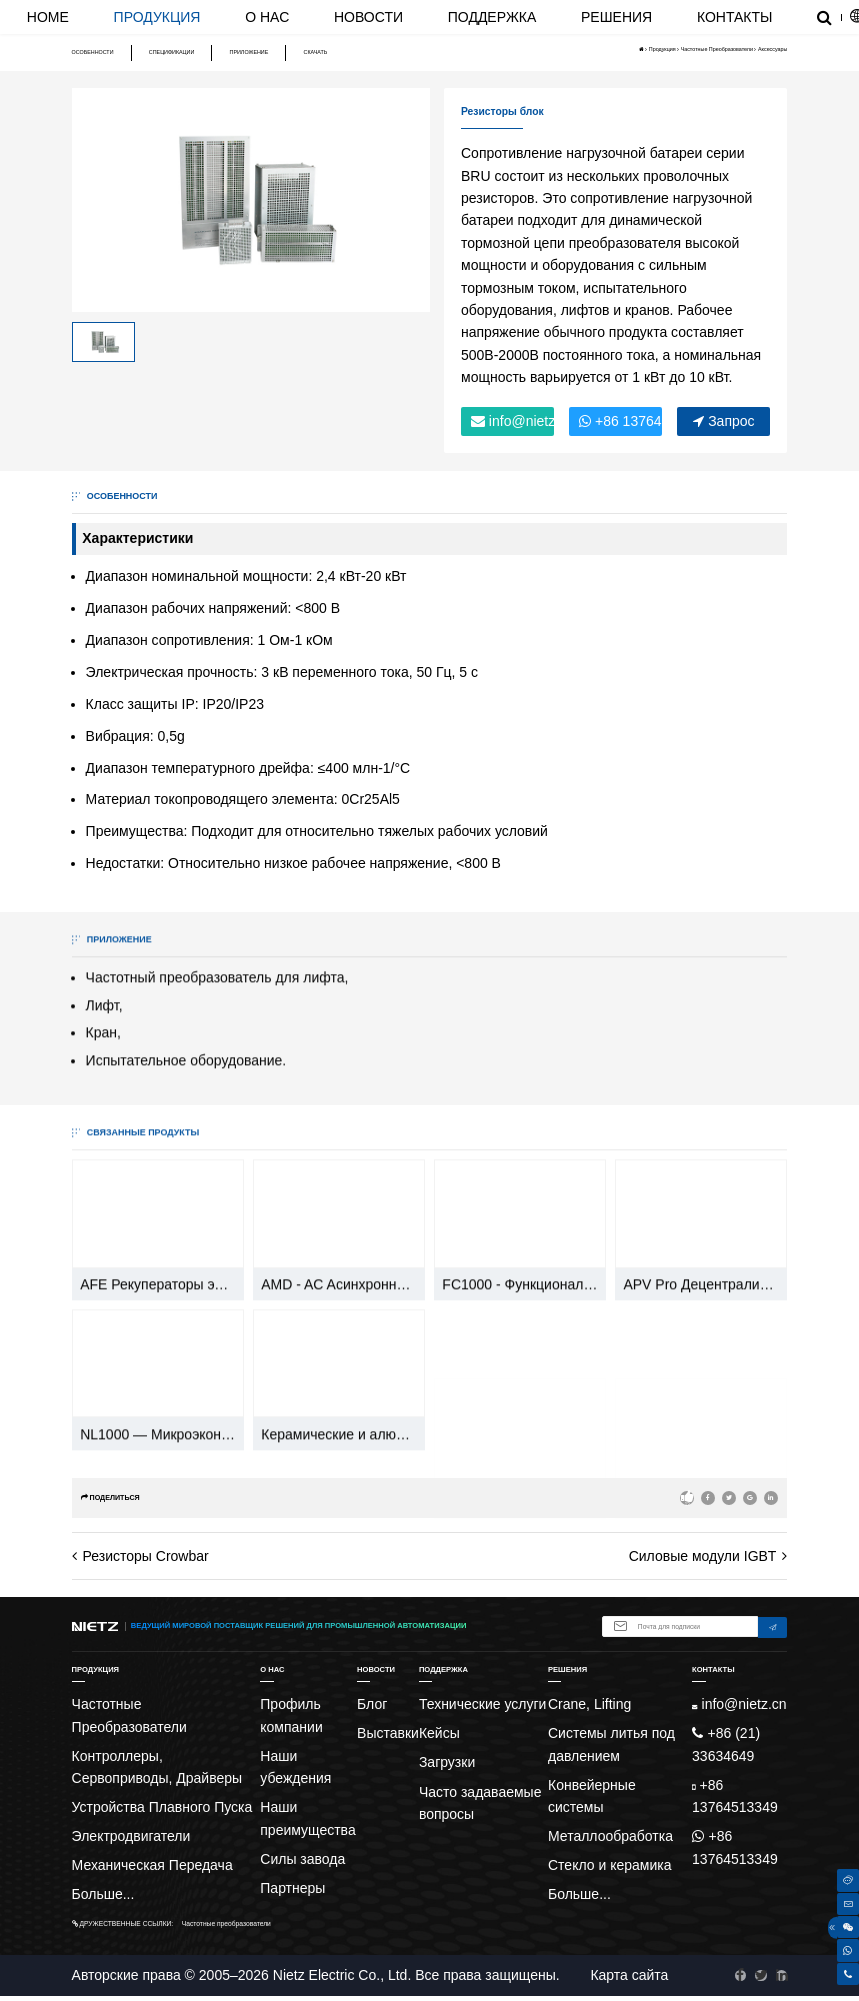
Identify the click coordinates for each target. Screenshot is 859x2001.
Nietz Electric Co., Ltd (340, 1975)
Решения (616, 17)
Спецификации (171, 52)
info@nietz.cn (512, 421)
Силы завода (302, 1859)
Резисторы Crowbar (146, 1556)
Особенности (93, 52)
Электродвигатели (131, 1836)
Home (48, 17)
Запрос (724, 421)
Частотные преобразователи (226, 1923)
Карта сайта (629, 1975)
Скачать (316, 52)
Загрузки (447, 1762)
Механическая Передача (152, 1865)
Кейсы (439, 1733)
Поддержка (492, 17)
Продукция (157, 17)
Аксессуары (772, 49)
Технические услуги (482, 1704)
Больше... (103, 1894)
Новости (368, 17)
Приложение (249, 52)
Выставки (388, 1733)
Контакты (735, 17)
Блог (372, 1704)
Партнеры (292, 1888)
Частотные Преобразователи (717, 49)
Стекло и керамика (609, 1865)
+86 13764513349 (620, 421)
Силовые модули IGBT (703, 1556)
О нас (267, 17)
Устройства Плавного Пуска (162, 1807)
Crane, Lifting (589, 1704)
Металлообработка (610, 1836)
